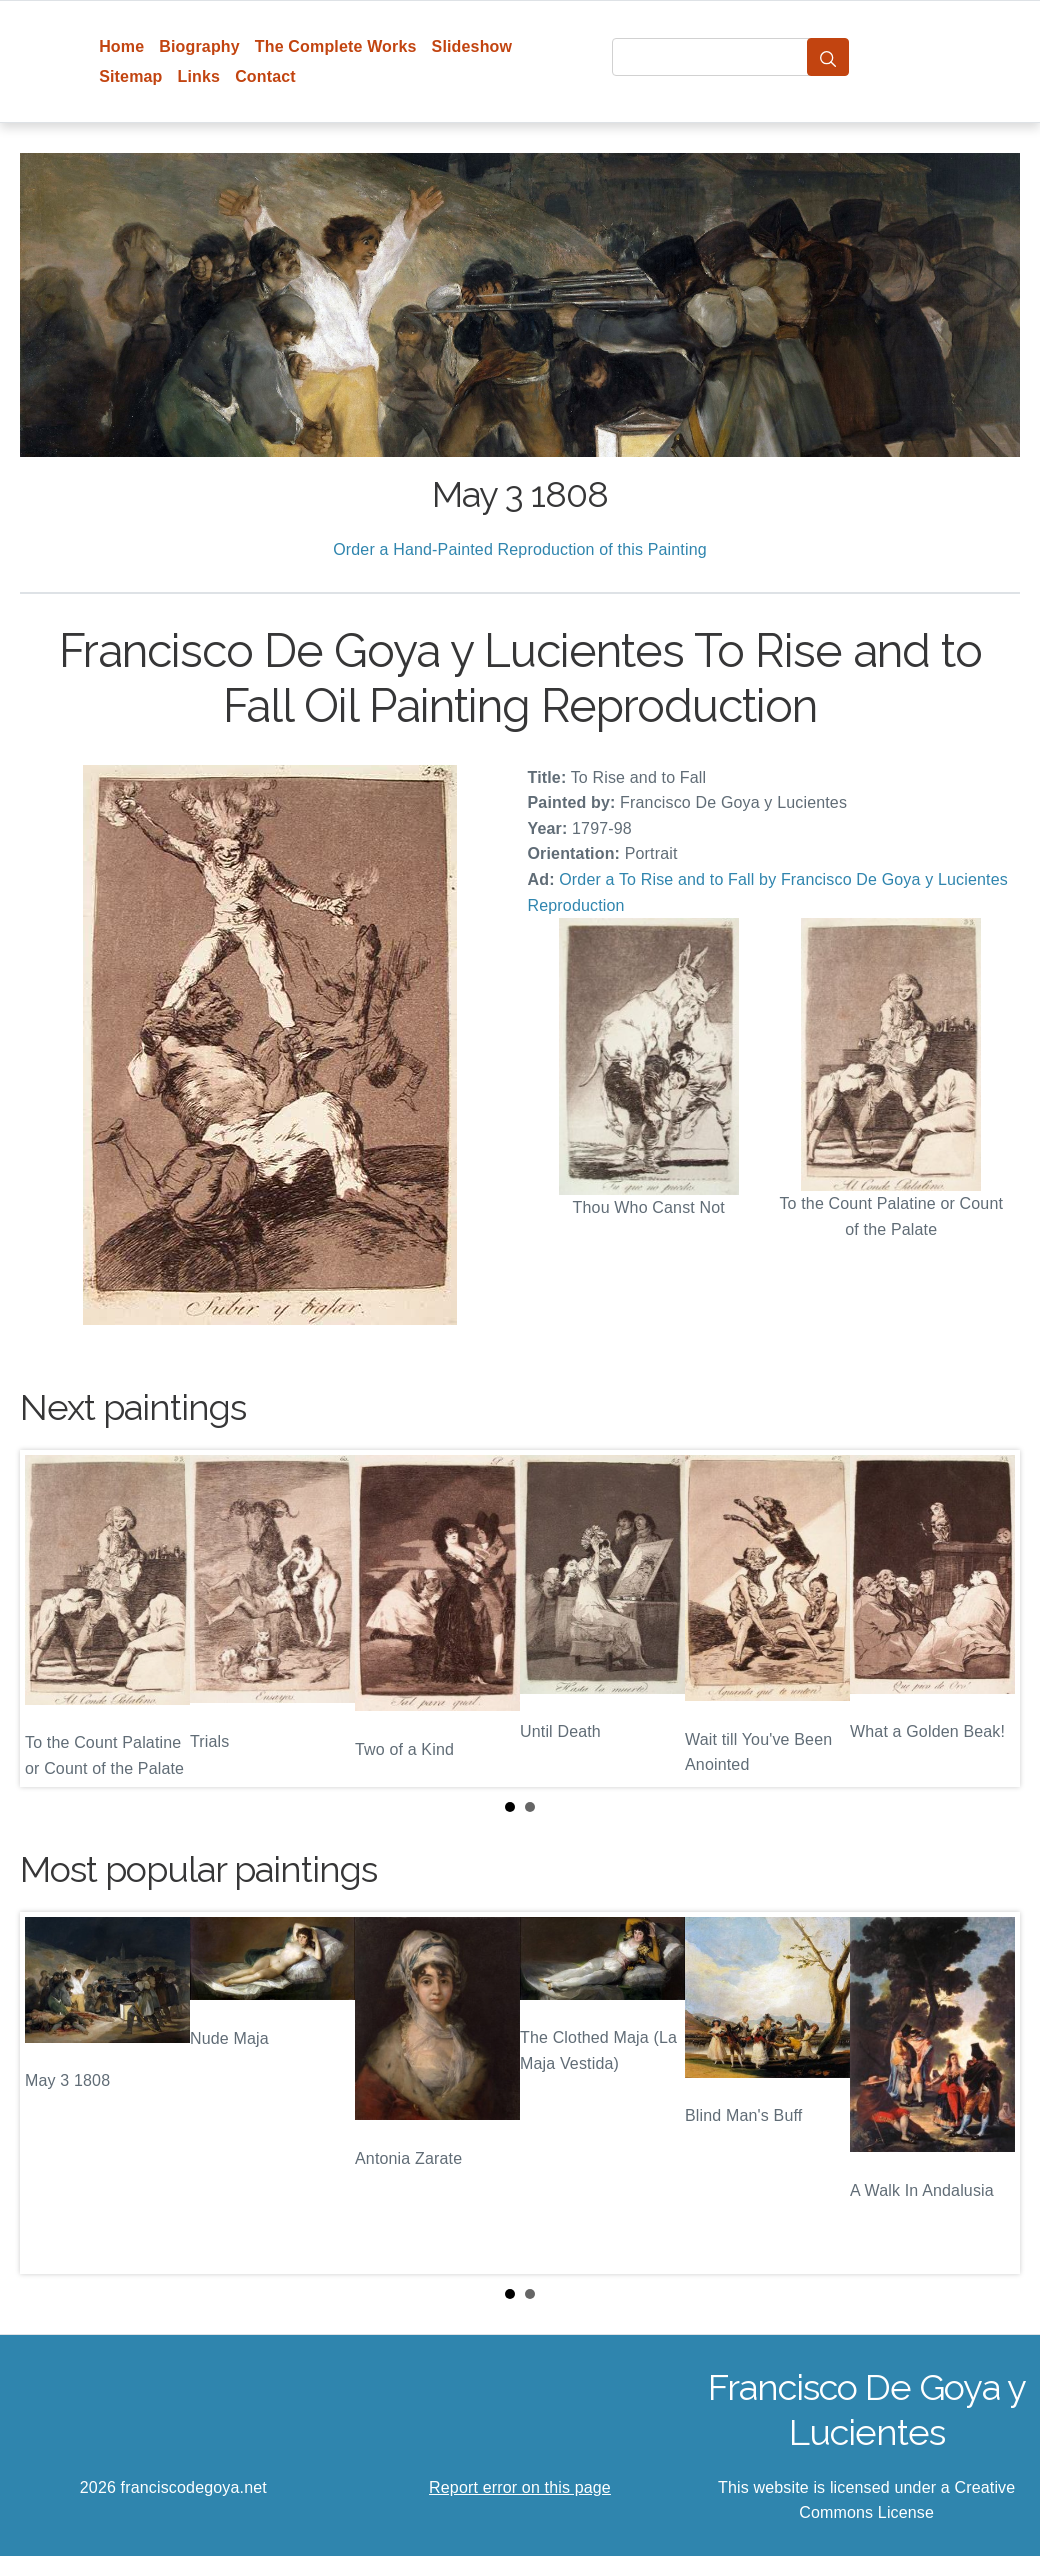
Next (989, 1618)
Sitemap (130, 76)
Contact (265, 76)
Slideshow (472, 46)
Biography (199, 46)
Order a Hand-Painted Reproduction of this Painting (520, 549)
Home (121, 46)
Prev (51, 1618)
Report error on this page (520, 2487)
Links (199, 76)
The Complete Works (336, 46)
